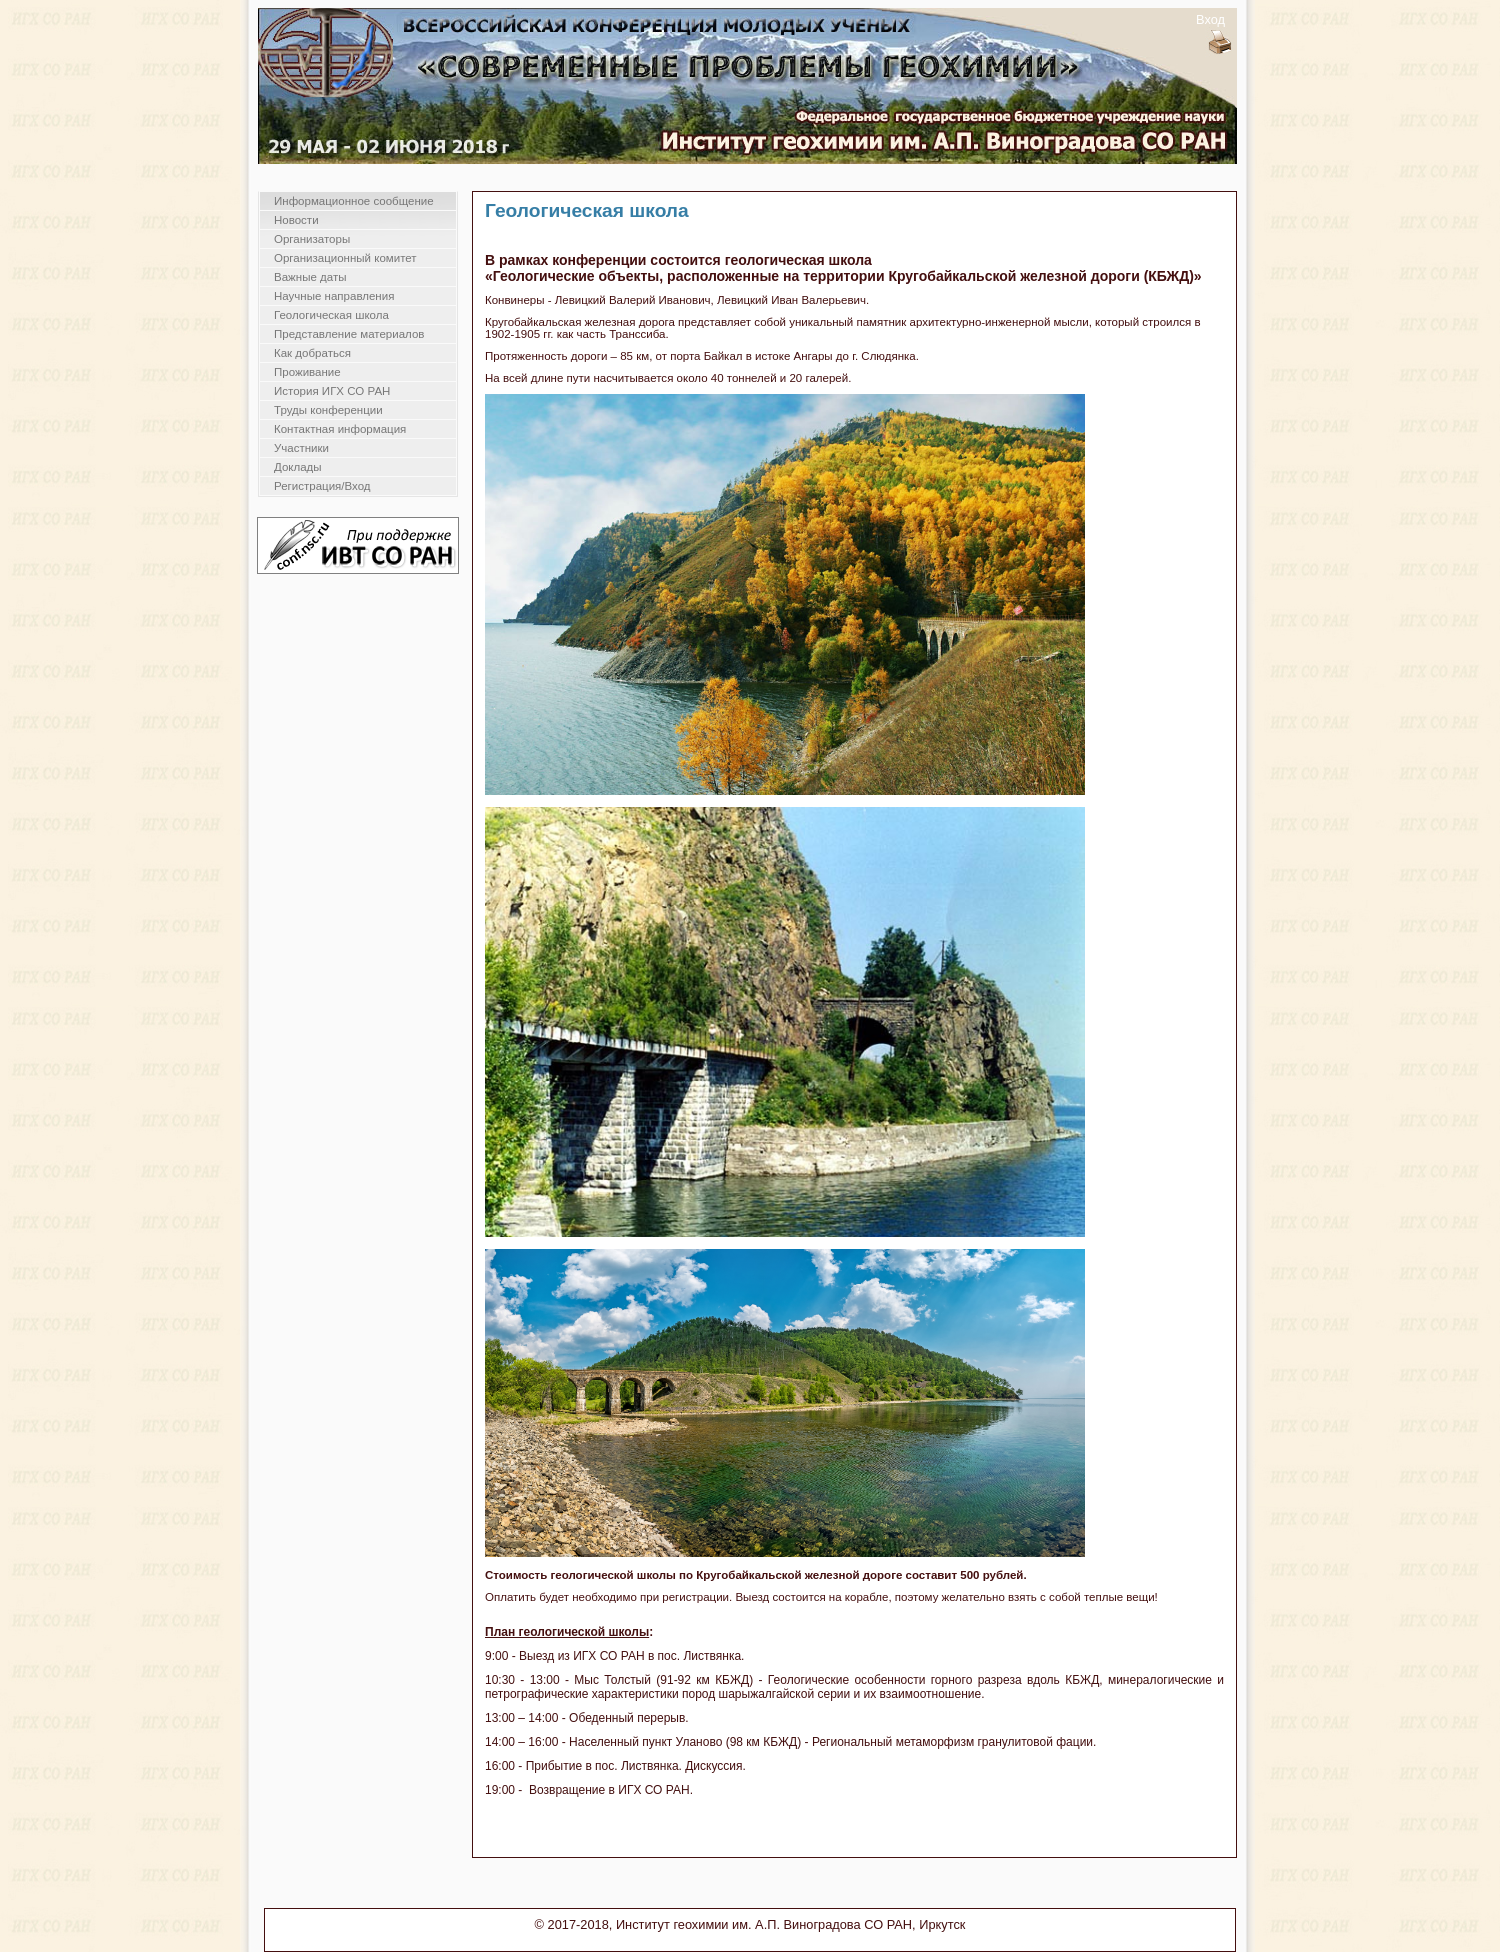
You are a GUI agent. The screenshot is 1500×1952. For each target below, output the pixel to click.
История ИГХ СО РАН (332, 391)
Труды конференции (328, 410)
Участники (301, 448)
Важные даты (310, 277)
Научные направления (334, 296)
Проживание (307, 372)
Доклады (298, 467)
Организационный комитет (345, 258)
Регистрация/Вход (322, 486)
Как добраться (312, 353)
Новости (296, 220)
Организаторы (312, 239)
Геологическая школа (331, 315)
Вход (1210, 19)
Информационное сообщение (354, 201)
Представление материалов (349, 334)
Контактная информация (340, 429)
